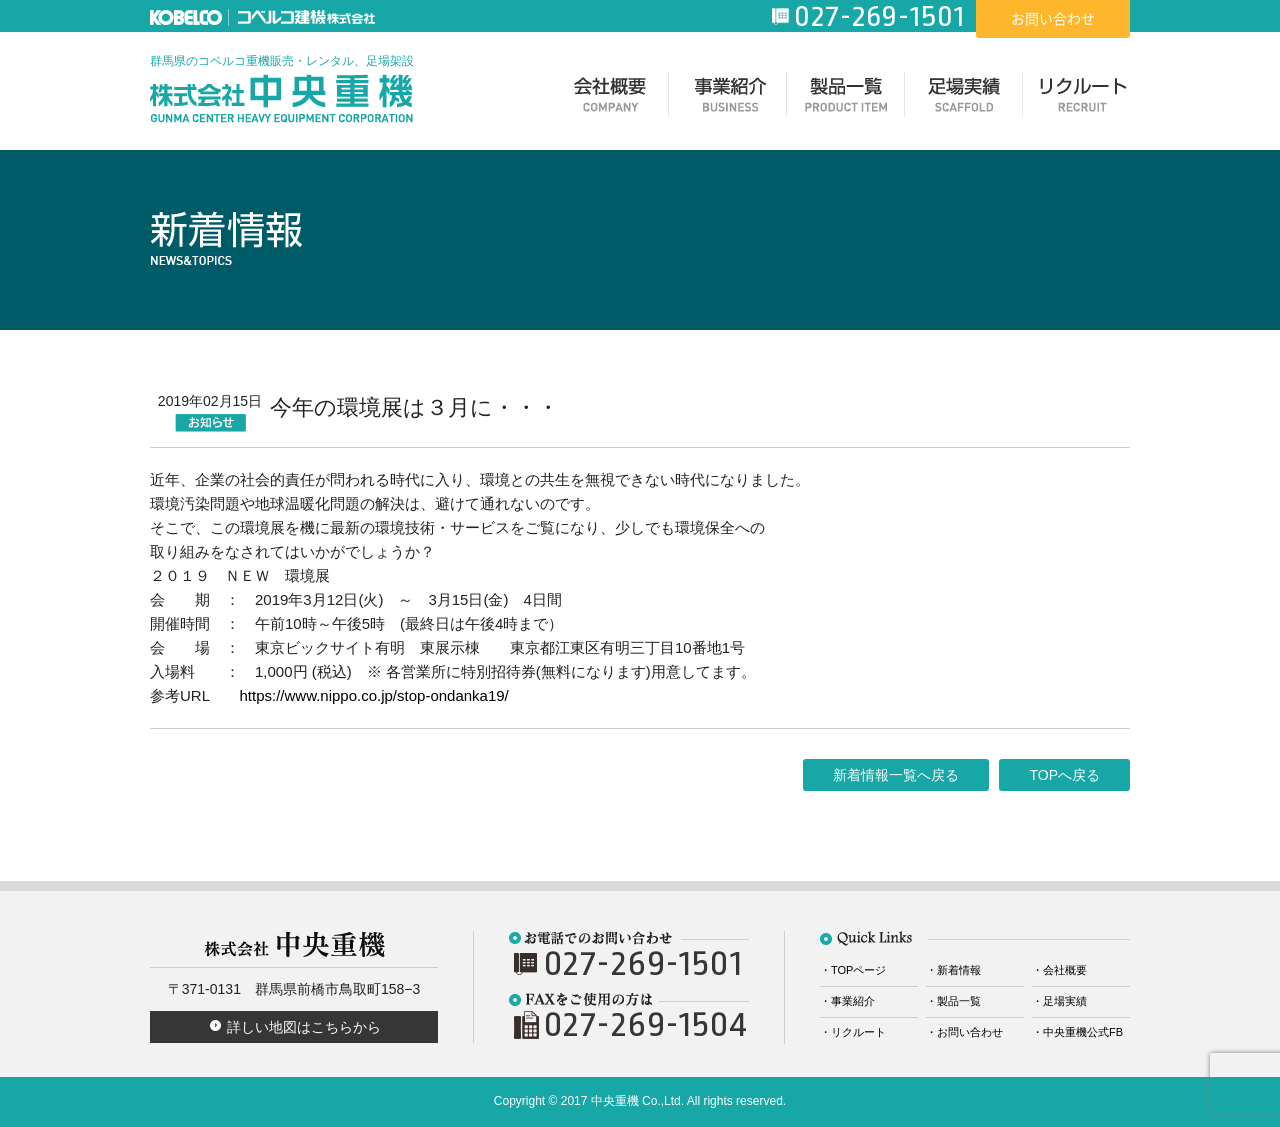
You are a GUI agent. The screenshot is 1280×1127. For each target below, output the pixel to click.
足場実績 (964, 99)
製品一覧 (846, 99)
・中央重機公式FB (1077, 1032)
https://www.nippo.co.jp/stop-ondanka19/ (373, 695)
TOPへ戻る (1064, 775)
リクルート (1082, 99)
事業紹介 (728, 99)
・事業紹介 (847, 1001)
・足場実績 (1059, 1001)
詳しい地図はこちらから (304, 1027)
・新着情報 (953, 970)
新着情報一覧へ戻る (896, 775)
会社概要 (610, 99)
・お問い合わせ (964, 1032)
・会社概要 (1059, 970)
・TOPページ (853, 970)
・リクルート (853, 1032)
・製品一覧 (953, 1001)
